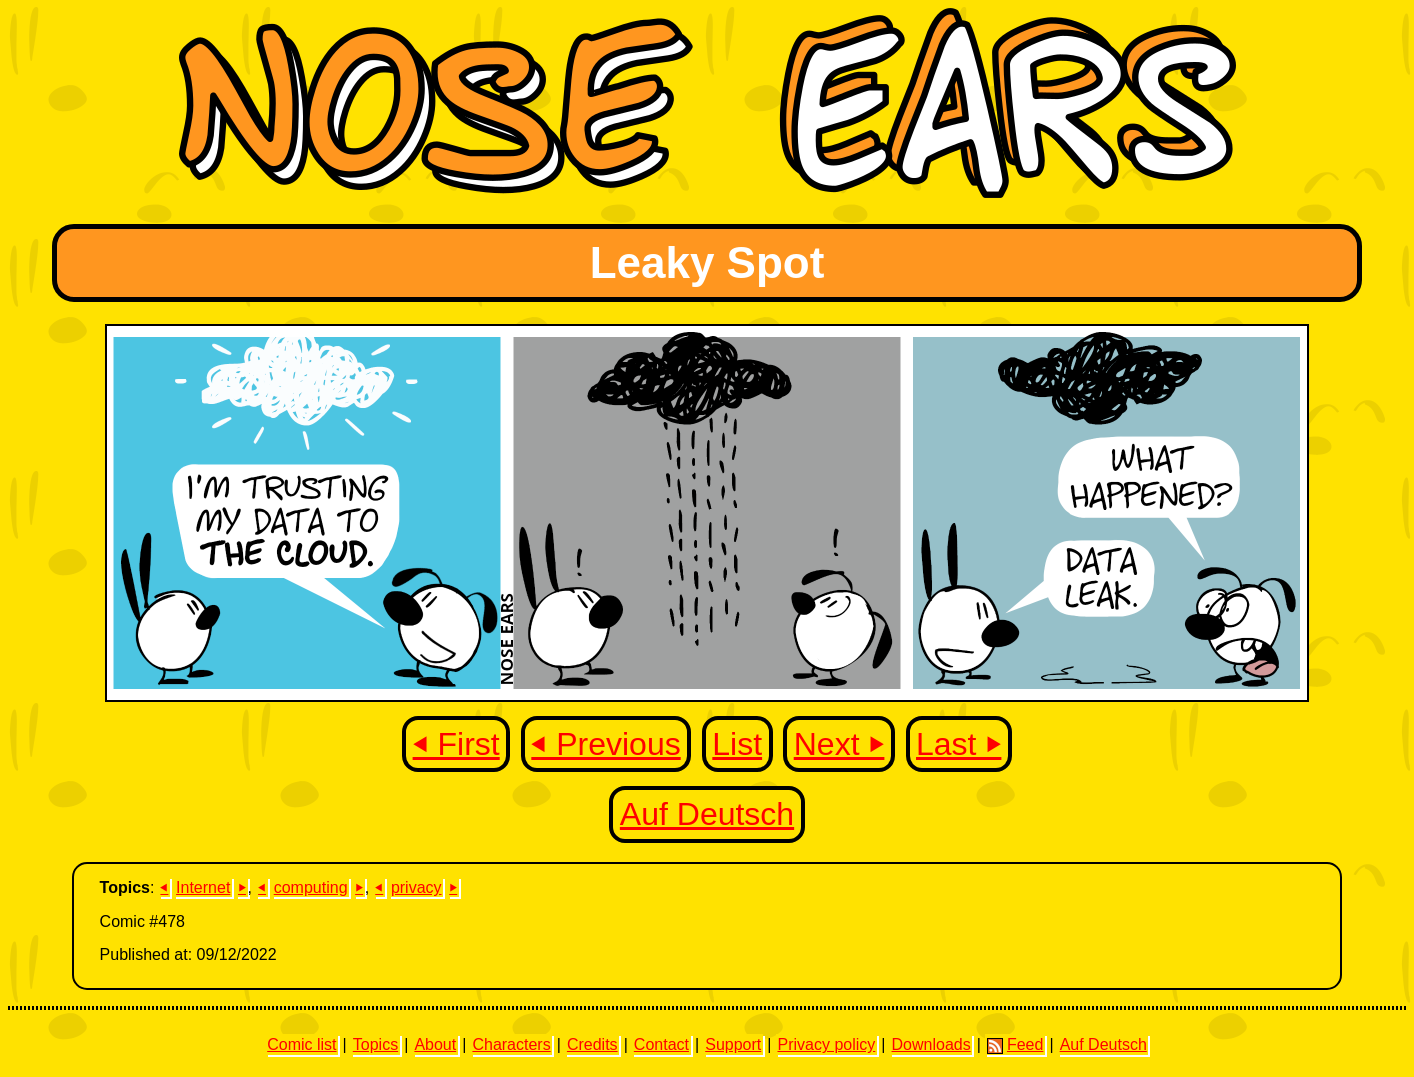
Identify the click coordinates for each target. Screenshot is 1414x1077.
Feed (1015, 1045)
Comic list (301, 1044)
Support (733, 1044)
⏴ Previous (605, 744)
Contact (661, 1044)
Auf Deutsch (707, 814)
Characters (511, 1044)
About (435, 1044)
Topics (375, 1044)
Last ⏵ (958, 744)
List (737, 744)
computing (311, 887)
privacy (416, 887)
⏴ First (456, 744)
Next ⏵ (839, 744)
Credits (592, 1044)
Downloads (931, 1044)
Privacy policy (826, 1044)
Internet (203, 887)
